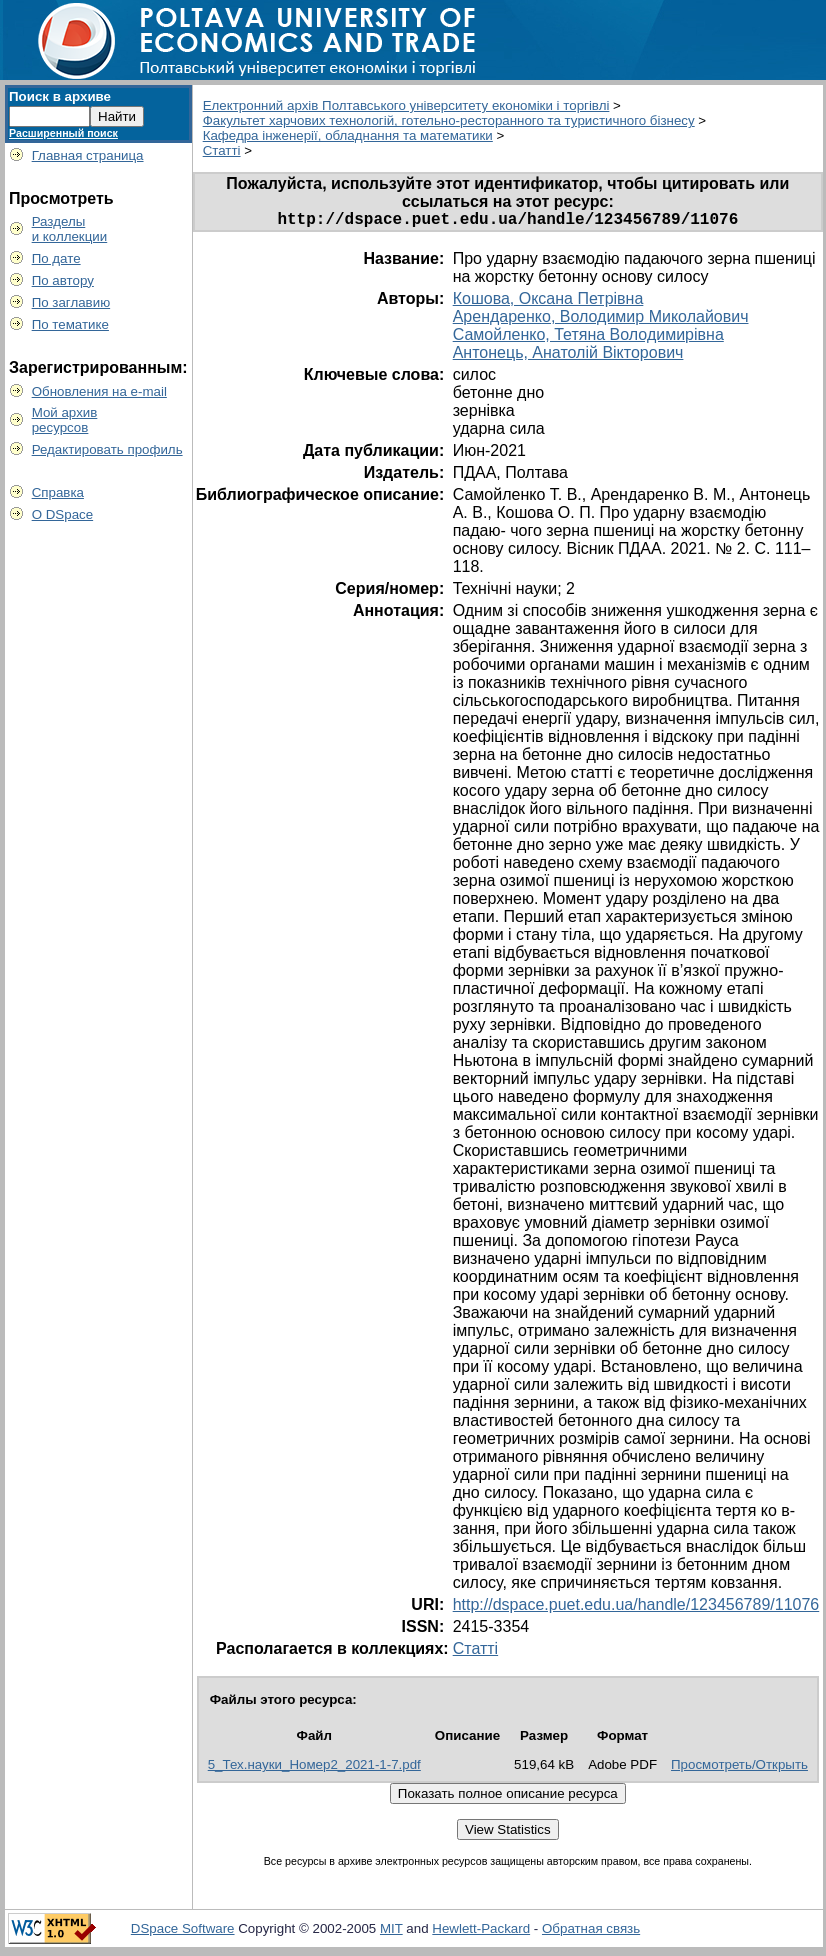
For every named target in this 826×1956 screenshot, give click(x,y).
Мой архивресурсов (65, 420)
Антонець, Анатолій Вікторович (568, 356)
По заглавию (71, 302)
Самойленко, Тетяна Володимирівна (588, 338)
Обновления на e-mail (99, 391)
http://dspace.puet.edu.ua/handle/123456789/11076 (636, 1608)
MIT (391, 1932)
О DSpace (63, 514)
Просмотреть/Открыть (739, 1768)
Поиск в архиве (60, 96)
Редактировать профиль (107, 449)
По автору (63, 280)
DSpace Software (183, 1932)
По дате (56, 258)
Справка (58, 492)
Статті (222, 150)
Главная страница (88, 155)
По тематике (70, 324)
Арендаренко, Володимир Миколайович (601, 320)
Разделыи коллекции (70, 229)
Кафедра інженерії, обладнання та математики (348, 135)
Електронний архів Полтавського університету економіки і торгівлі (406, 105)
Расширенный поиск (63, 133)
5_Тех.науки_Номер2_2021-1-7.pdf (314, 1768)
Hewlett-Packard (481, 1932)
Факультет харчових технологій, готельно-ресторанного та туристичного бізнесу (449, 120)
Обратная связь (591, 1932)
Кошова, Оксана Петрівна (548, 302)
